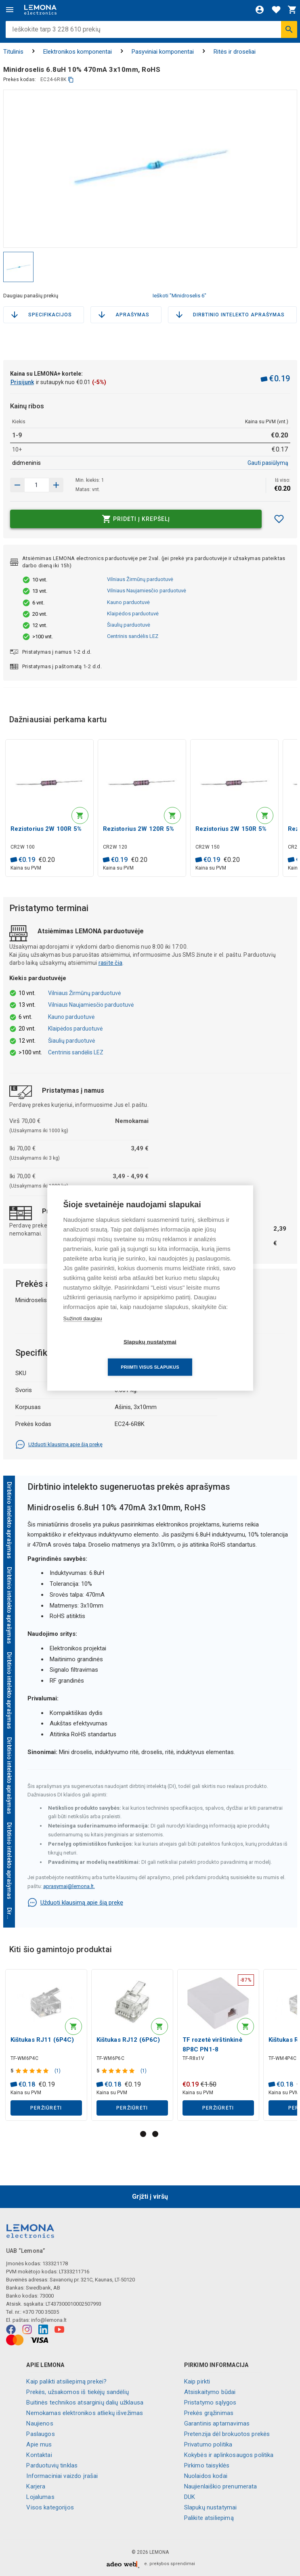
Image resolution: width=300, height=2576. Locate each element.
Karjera (35, 2486)
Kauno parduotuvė (128, 602)
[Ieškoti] (289, 29)
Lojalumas (40, 2497)
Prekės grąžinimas (209, 2413)
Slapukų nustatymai (210, 2507)
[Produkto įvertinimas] (33, 2071)
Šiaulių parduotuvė (128, 625)
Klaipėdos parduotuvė (133, 614)
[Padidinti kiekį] (17, 485)
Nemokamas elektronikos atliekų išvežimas (84, 2413)
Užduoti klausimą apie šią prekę (59, 1444)
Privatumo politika (208, 2444)
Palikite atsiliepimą (209, 2518)
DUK (189, 2497)
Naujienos (39, 2423)
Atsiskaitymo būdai (210, 2392)
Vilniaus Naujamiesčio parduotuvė (146, 591)
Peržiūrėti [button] (46, 2108)
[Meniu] (9, 9)
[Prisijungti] (259, 9)
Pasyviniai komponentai (163, 51)
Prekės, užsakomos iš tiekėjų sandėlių (77, 2392)
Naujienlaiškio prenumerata (220, 2486)
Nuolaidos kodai (205, 2476)
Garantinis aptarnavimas (217, 2423)
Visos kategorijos (50, 2507)
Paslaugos (40, 2434)
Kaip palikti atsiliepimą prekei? (66, 2381)
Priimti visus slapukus (196, 1354)
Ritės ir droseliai (235, 51)
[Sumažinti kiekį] (56, 485)
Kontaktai (39, 2455)
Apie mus (39, 2444)
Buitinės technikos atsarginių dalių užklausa (84, 2402)
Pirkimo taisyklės (207, 2465)
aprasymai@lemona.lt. (69, 1886)
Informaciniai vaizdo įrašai (62, 2476)
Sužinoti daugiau (82, 1331)
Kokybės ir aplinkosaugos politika (229, 2455)
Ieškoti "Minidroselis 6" (179, 296)
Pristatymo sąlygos (210, 2402)
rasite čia (111, 963)
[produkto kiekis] (36, 485)
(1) (58, 2071)
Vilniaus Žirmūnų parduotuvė (140, 579)
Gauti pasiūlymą (268, 463)
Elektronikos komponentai (77, 51)
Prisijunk (22, 382)
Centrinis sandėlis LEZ (132, 636)
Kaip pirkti (197, 2381)
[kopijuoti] (71, 80)
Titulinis (13, 51)
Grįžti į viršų (150, 2196)
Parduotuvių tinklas (52, 2465)
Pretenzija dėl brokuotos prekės (227, 2434)
